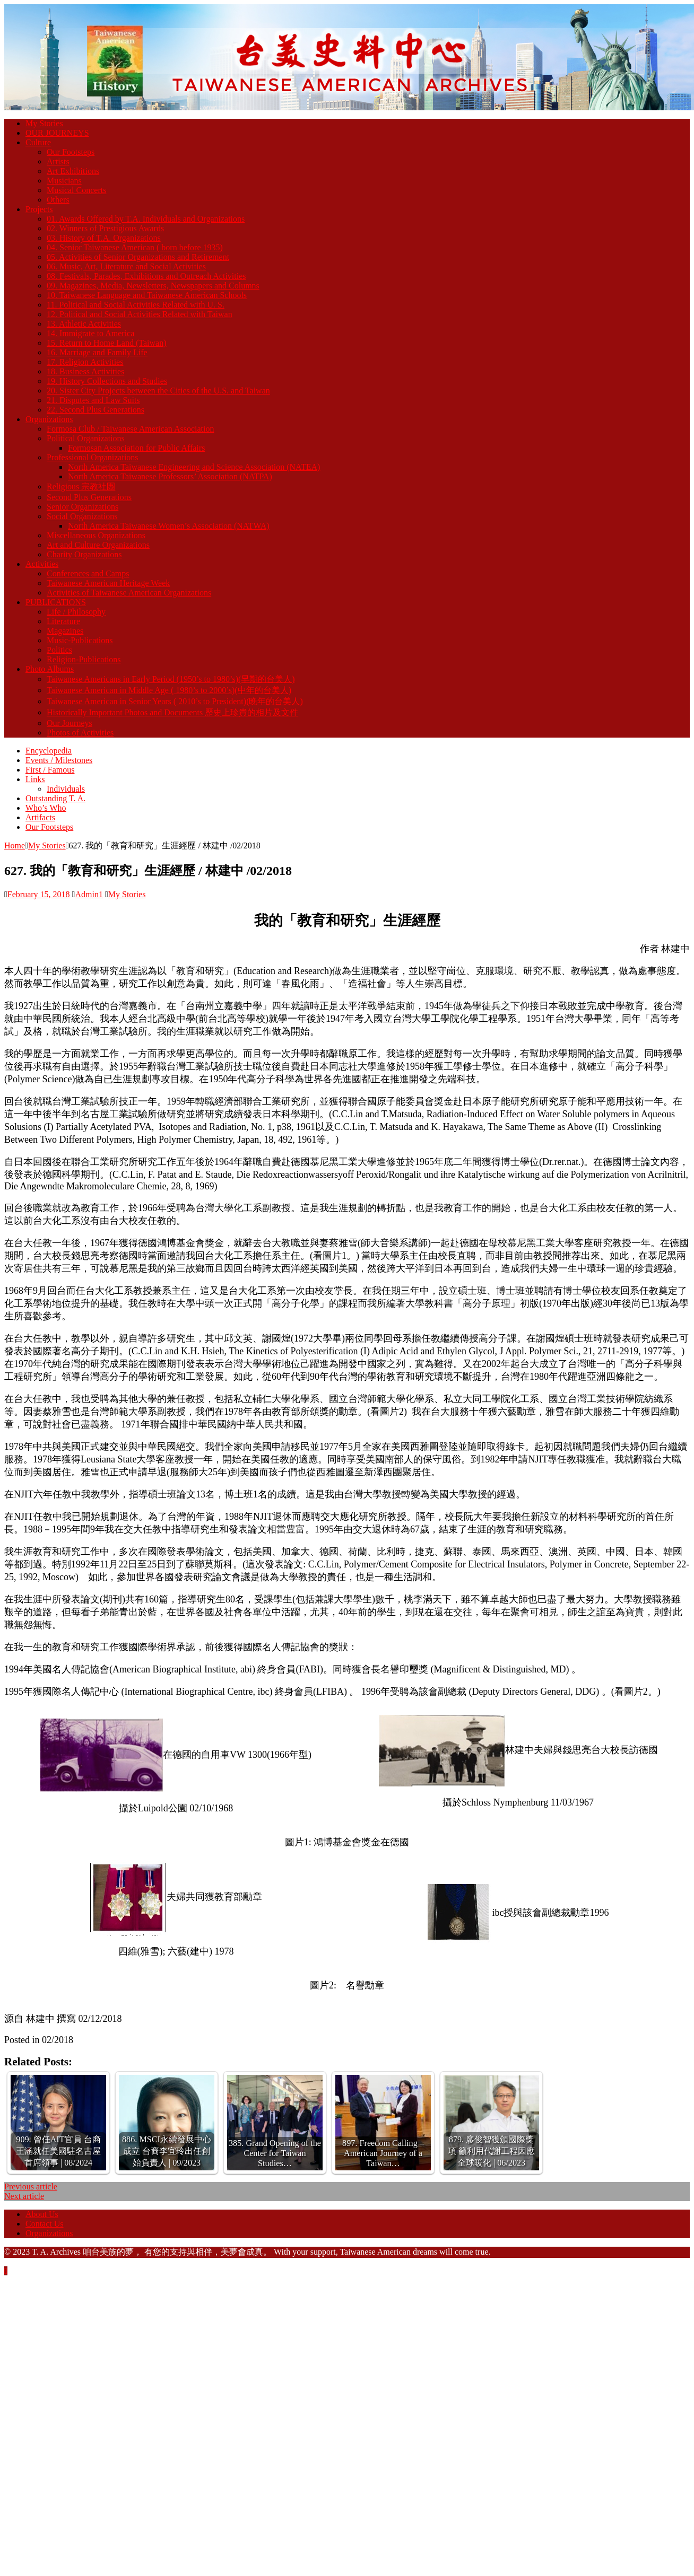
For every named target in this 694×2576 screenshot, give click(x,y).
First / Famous (49, 769)
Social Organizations (82, 516)
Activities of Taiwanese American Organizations (129, 592)
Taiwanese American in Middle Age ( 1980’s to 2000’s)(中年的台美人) (169, 690)
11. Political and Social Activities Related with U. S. (135, 304)
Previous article (30, 2186)
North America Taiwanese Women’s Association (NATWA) (169, 525)
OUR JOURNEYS (57, 132)
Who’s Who (45, 807)
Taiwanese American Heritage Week (108, 583)
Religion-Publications (84, 659)
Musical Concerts (76, 190)
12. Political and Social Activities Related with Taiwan (139, 314)
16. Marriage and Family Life (97, 352)
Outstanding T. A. (55, 798)
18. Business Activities (85, 371)
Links (35, 779)
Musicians (64, 180)
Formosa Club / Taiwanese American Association (130, 428)
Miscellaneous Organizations (96, 535)
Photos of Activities (80, 732)
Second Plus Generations (89, 497)
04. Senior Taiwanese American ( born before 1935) (135, 247)
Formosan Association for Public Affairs (136, 447)
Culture (38, 142)
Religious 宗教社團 (81, 486)
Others (58, 199)
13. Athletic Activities (84, 323)
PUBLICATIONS (55, 602)
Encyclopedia (48, 750)
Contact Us (44, 2223)
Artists (58, 161)
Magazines (65, 630)
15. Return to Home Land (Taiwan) (106, 342)
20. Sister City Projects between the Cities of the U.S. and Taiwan (158, 390)
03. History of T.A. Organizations (104, 237)
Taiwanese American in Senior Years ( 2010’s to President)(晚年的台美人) (175, 701)
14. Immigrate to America (90, 333)
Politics (59, 649)
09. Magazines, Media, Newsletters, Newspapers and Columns (153, 285)
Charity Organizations (84, 554)
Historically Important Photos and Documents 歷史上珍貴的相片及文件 (172, 712)
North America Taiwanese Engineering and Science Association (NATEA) (194, 466)
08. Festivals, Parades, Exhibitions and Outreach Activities (146, 276)
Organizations (49, 419)
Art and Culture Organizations (98, 544)
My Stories (44, 123)
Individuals (66, 788)
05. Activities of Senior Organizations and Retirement (138, 256)
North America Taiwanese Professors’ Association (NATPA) (170, 476)
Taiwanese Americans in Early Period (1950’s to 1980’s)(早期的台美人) (171, 679)
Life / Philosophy (76, 611)
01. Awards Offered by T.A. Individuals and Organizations (146, 218)
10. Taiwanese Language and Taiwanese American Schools (147, 295)
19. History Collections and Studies (107, 380)
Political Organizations (86, 438)
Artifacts (40, 817)
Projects (39, 209)
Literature (63, 621)
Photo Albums (49, 668)
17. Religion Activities (85, 361)
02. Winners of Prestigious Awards (105, 228)
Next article (24, 2196)
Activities (41, 563)
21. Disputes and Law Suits (93, 400)
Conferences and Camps (88, 573)
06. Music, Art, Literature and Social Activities (126, 266)
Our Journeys (69, 723)
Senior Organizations (82, 506)
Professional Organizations (92, 457)
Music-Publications (79, 640)
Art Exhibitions (73, 171)
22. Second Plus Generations (95, 409)
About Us (41, 2214)
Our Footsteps (70, 151)
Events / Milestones (58, 760)
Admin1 (88, 894)
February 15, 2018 (38, 894)
